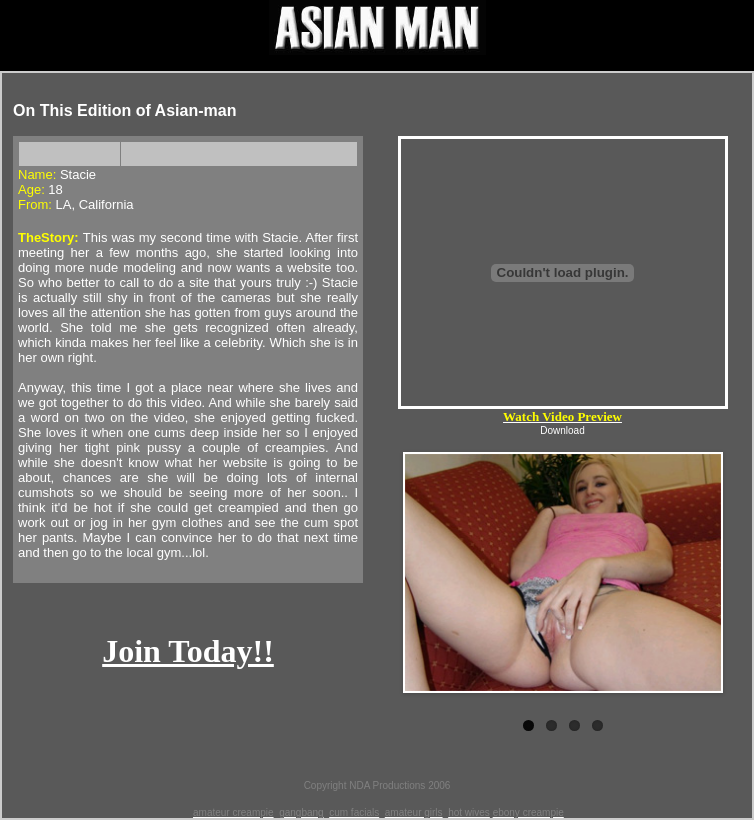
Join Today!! (188, 651)
